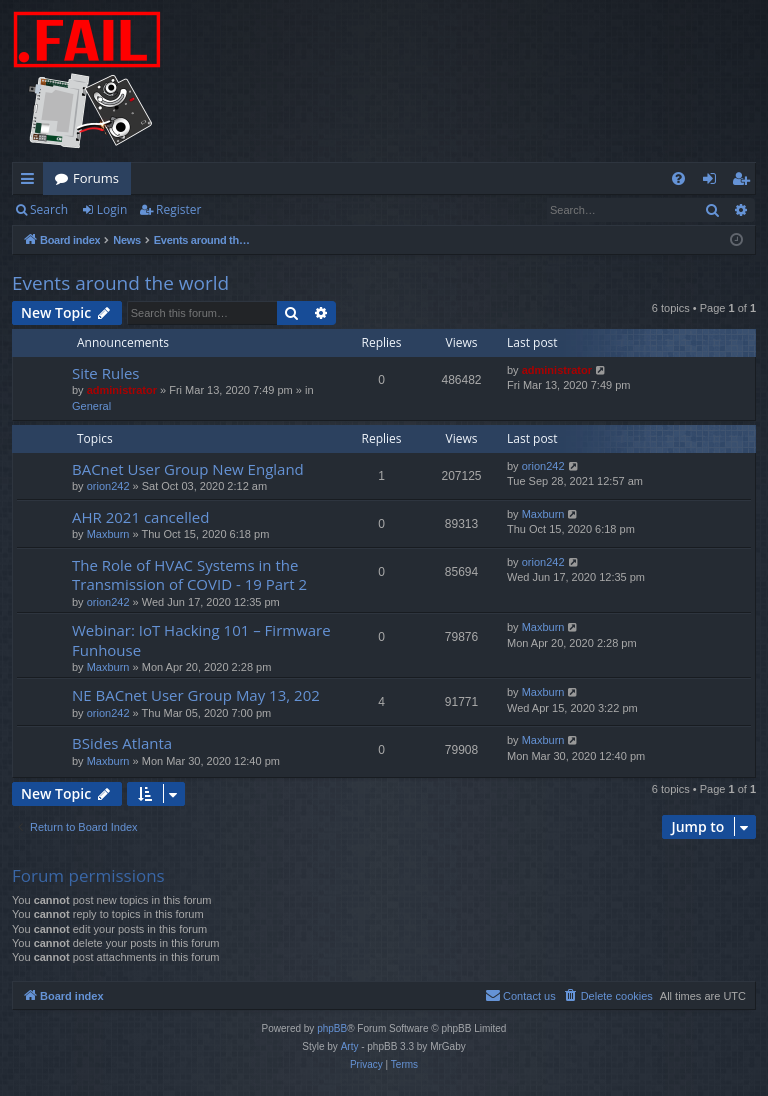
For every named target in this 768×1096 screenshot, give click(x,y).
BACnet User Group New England (188, 469)
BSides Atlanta (122, 743)
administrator (122, 390)
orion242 (108, 486)
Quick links (31, 182)
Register (178, 209)
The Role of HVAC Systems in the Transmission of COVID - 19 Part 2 (189, 574)
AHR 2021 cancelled (140, 517)
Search (49, 209)
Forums (96, 178)
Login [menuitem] (713, 182)
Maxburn (108, 534)
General (91, 406)
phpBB (332, 1028)
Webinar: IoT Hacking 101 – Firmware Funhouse (201, 639)
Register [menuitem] (745, 182)
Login (112, 209)
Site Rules (106, 373)
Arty (350, 1046)
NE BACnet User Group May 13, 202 (196, 695)
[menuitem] (678, 178)
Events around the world (120, 283)
